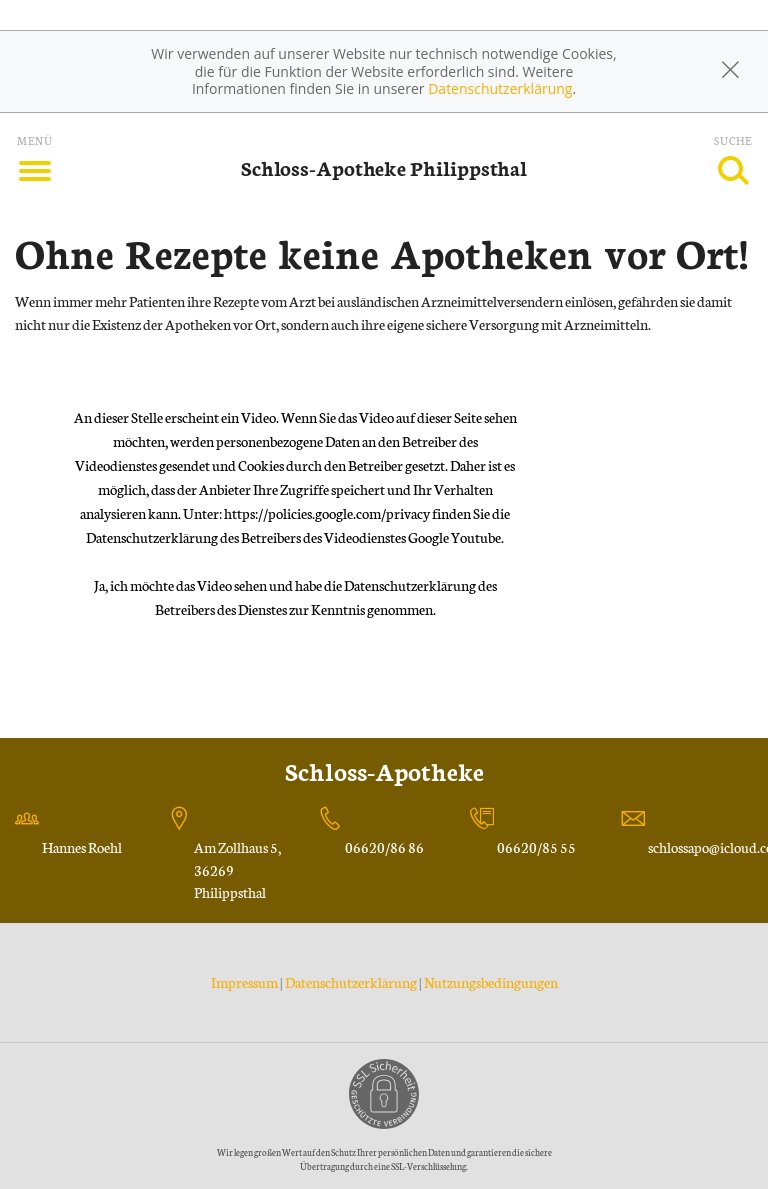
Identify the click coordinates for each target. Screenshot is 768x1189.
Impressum (245, 982)
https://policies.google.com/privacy (327, 513)
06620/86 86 (384, 847)
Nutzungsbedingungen (491, 982)
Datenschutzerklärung (500, 88)
